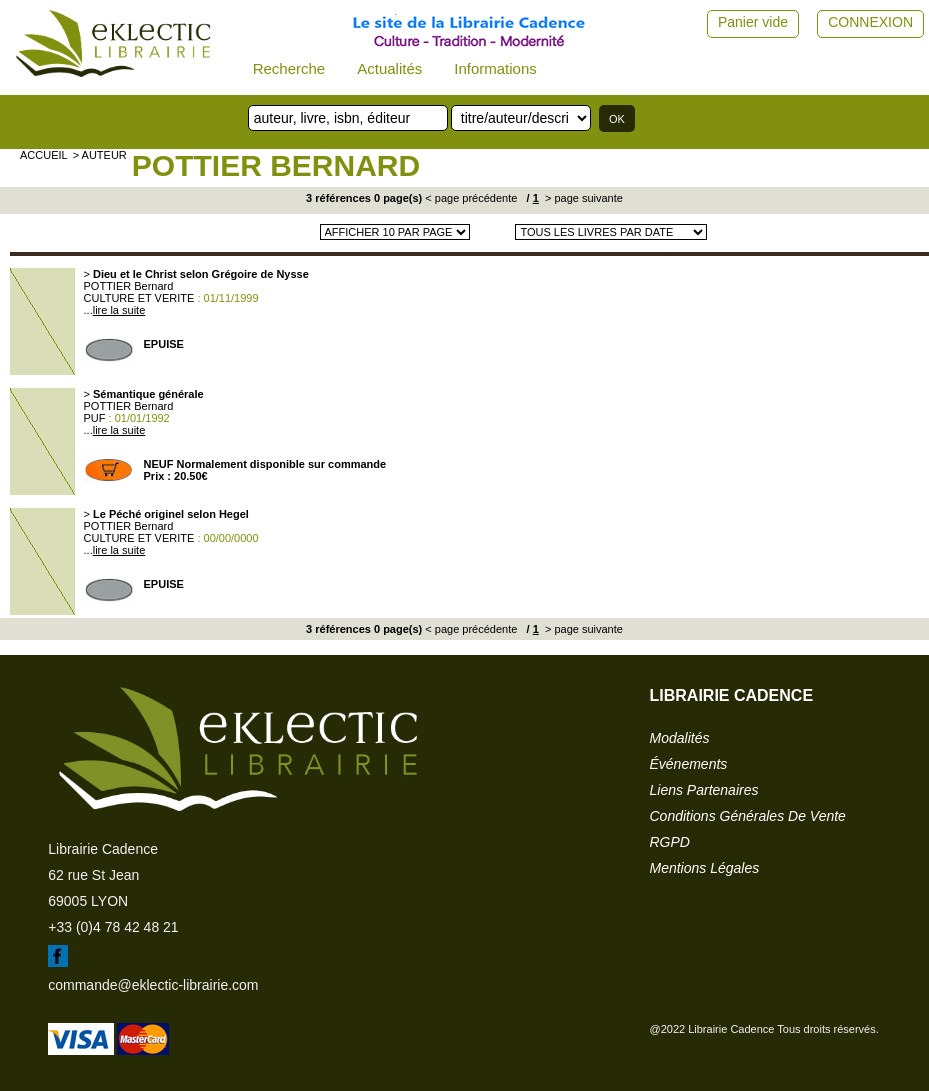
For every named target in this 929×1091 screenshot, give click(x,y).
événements (689, 764)
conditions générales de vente (748, 816)
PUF (95, 418)
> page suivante (582, 198)
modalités (680, 738)
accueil (44, 155)
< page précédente (471, 198)
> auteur (100, 155)
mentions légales (705, 868)
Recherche (289, 68)
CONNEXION (870, 22)
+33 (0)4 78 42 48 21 (113, 927)
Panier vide (753, 22)
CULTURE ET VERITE (139, 298)
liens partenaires (704, 790)
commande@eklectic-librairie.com (153, 985)
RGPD (670, 842)
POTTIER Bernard (276, 165)
